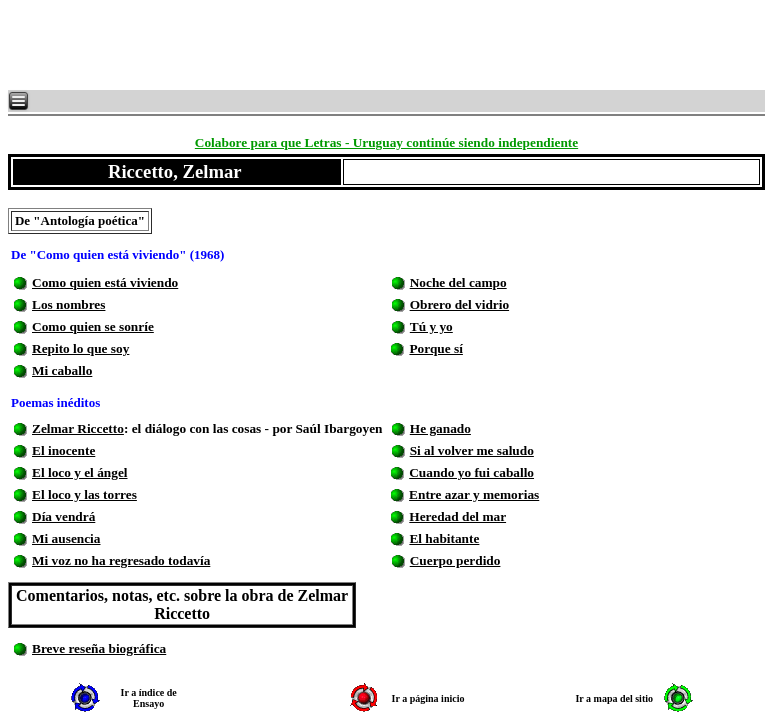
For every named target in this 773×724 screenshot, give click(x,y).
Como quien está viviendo (105, 282)
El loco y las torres (84, 494)
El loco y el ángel (80, 472)
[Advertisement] (250, 45)
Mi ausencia (66, 538)
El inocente (63, 450)
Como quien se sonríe (93, 326)
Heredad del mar (457, 516)
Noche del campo (458, 282)
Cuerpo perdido (455, 560)
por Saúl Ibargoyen (327, 428)
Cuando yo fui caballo (471, 472)
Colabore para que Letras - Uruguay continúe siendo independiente (386, 142)
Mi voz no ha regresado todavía (121, 560)
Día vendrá (63, 516)
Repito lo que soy (80, 348)
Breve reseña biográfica (99, 648)
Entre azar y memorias (474, 494)
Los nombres (68, 304)
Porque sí (435, 348)
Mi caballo (62, 370)
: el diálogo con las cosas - (198, 428)
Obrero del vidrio (459, 304)
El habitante (444, 538)
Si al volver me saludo (472, 450)
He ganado (440, 428)
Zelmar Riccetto (78, 428)
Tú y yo (431, 326)
